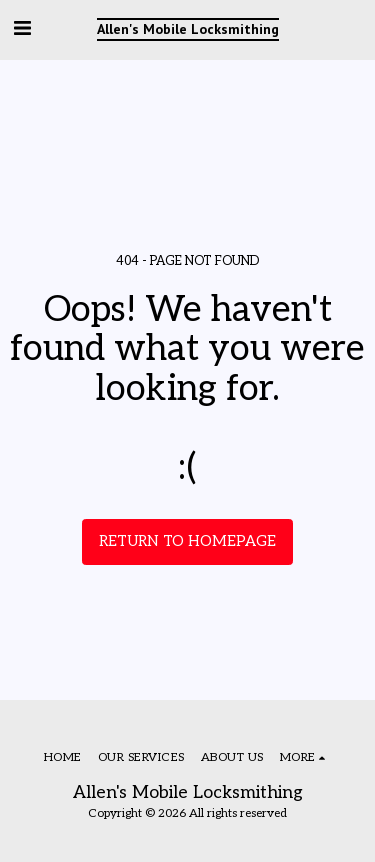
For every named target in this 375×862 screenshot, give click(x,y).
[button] (22, 29)
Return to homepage (187, 541)
